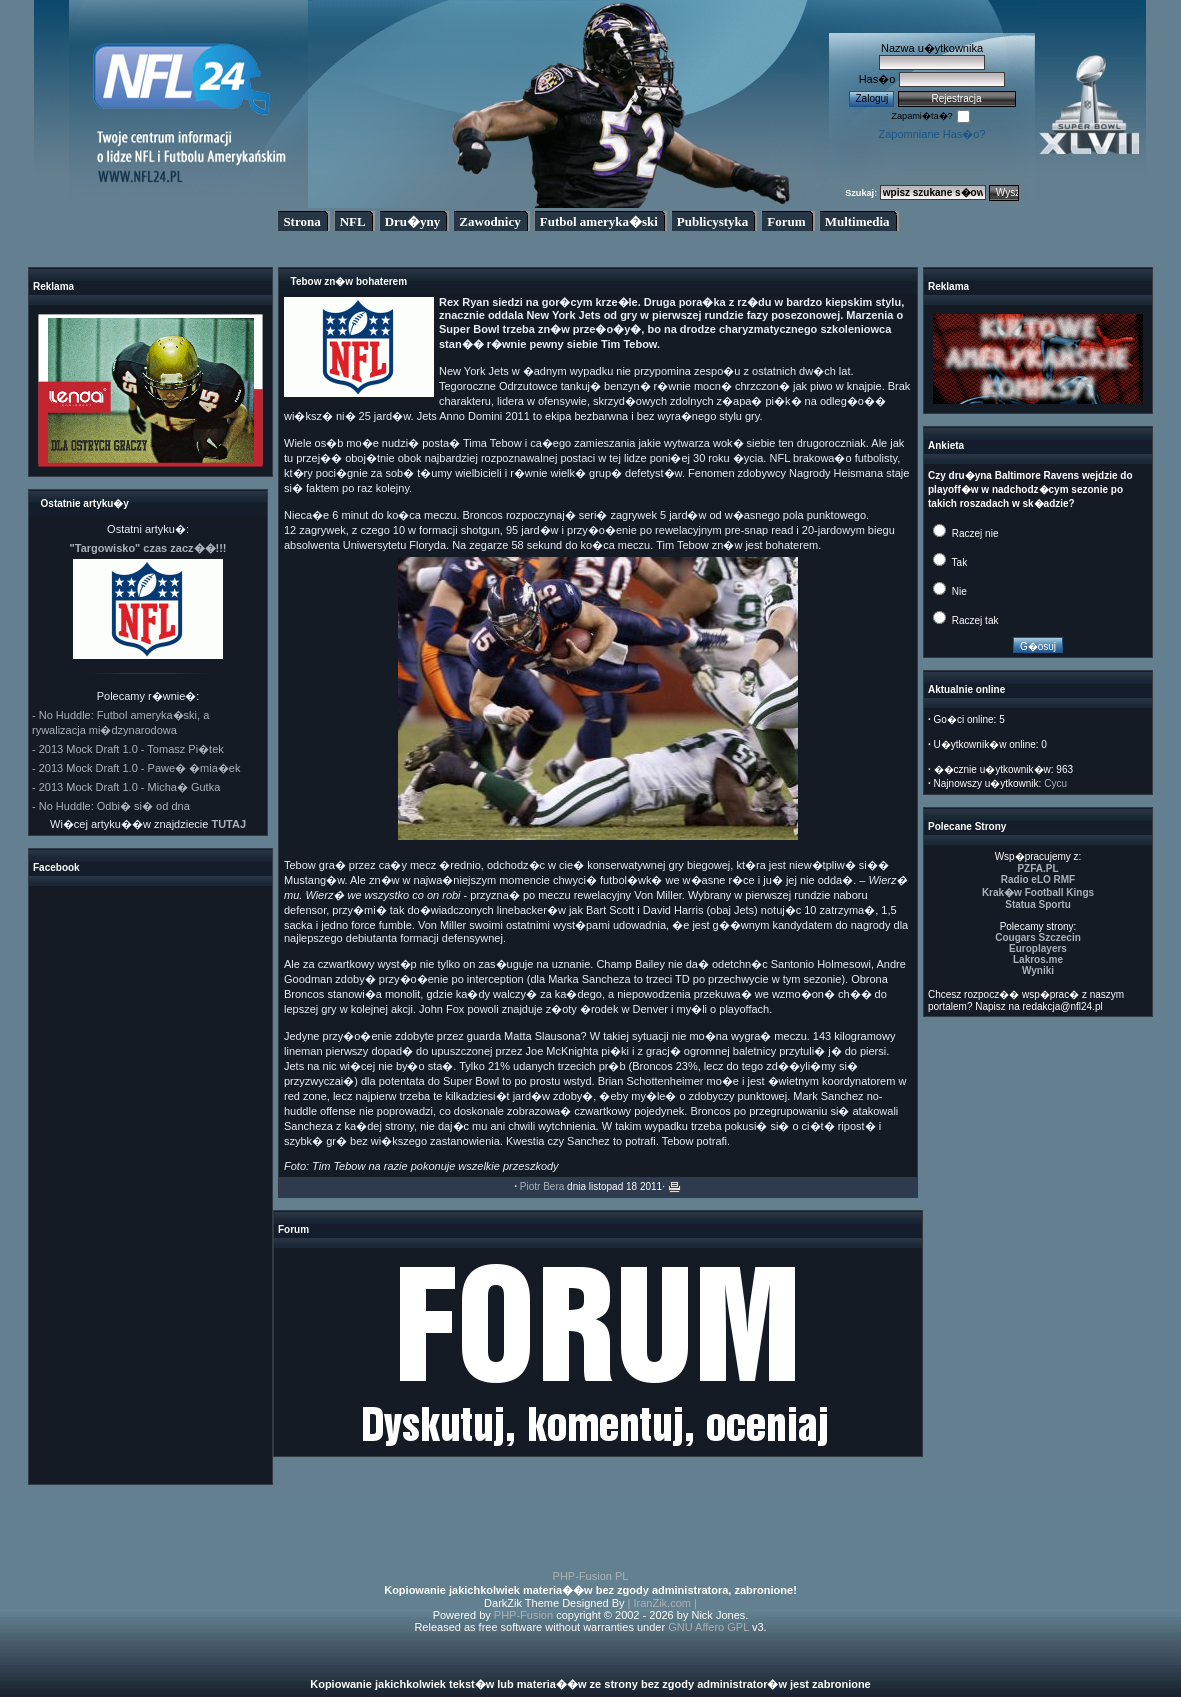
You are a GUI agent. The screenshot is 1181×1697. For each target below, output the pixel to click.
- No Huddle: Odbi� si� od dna (111, 806)
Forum (786, 221)
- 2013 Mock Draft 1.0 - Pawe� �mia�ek (136, 768)
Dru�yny (413, 221)
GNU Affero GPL (708, 1627)
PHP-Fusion (523, 1615)
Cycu (1055, 783)
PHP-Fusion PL (591, 1576)
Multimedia (857, 221)
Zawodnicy (489, 221)
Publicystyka (713, 221)
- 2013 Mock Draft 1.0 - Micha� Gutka (126, 787)
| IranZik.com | (662, 1603)
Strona (301, 221)
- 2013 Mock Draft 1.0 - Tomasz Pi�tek (128, 749)
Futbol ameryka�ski (599, 221)
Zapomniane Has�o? (931, 134)
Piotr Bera (542, 1186)
